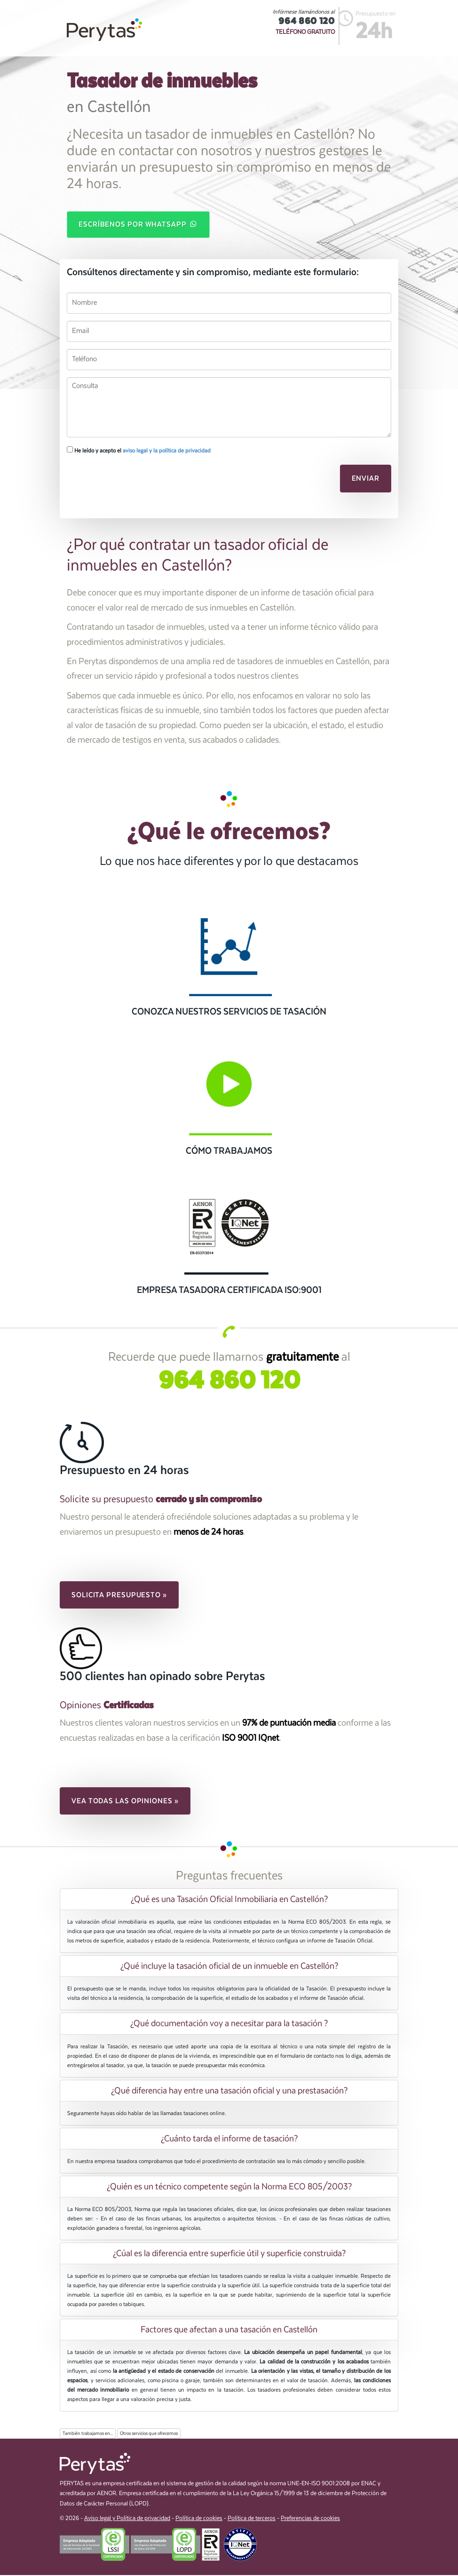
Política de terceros (252, 2519)
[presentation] (131, 482)
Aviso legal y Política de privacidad (127, 2519)
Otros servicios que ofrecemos (149, 2434)
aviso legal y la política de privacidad (167, 451)
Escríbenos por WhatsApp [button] (138, 224)
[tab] (229, 1900)
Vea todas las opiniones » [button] (125, 1801)
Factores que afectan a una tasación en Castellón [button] (229, 2330)
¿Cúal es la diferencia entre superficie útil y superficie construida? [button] (229, 2254)
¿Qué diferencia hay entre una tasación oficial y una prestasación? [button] (229, 2091)
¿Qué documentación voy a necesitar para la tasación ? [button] (229, 2024)
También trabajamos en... (88, 2434)
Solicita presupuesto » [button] (119, 1596)
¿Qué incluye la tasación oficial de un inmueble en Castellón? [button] (229, 1967)
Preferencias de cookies (310, 2519)
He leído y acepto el (139, 451)
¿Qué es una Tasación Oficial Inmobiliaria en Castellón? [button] (229, 1900)
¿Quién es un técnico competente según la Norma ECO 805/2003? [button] (229, 2187)
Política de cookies (198, 2519)
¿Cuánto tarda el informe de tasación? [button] (229, 2139)
